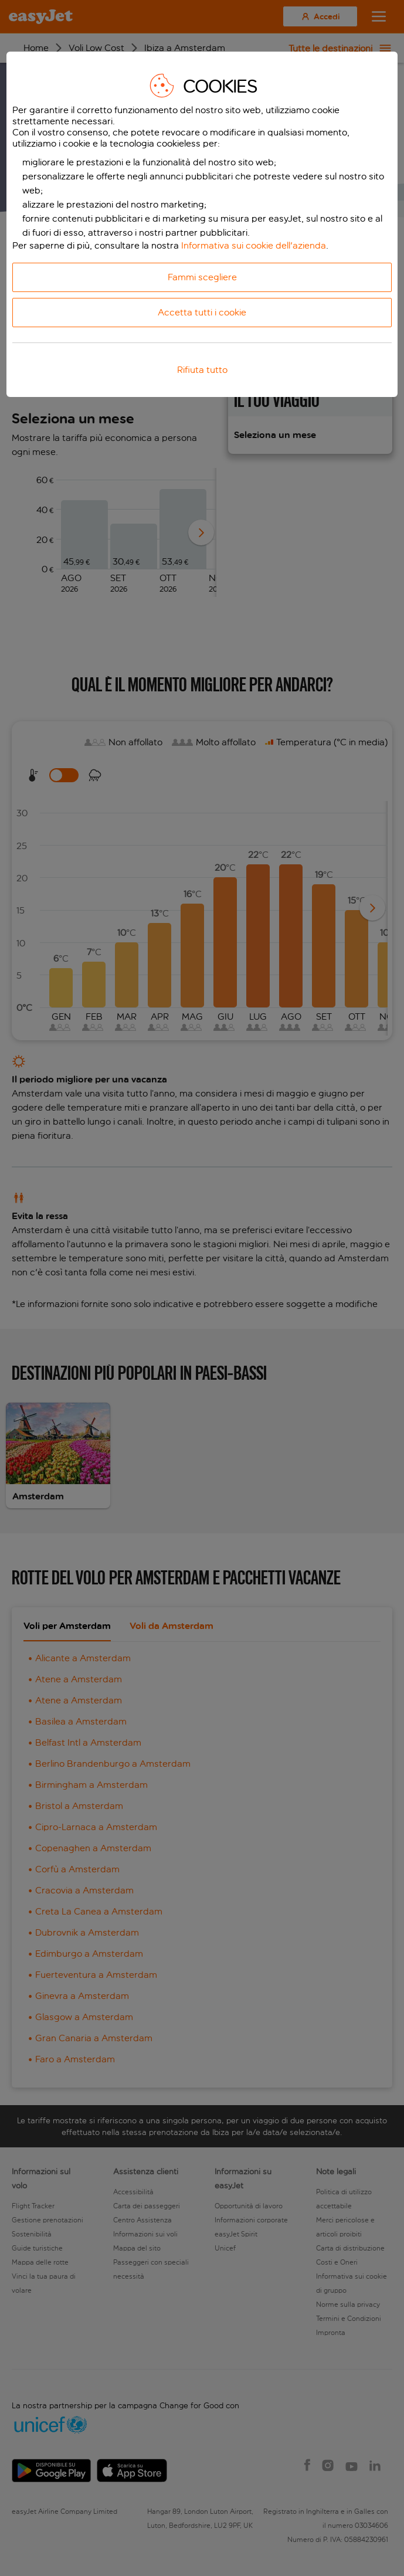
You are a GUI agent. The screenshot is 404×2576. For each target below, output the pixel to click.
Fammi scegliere (202, 277)
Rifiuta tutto (202, 369)
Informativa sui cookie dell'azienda (253, 245)
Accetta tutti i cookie (202, 312)
